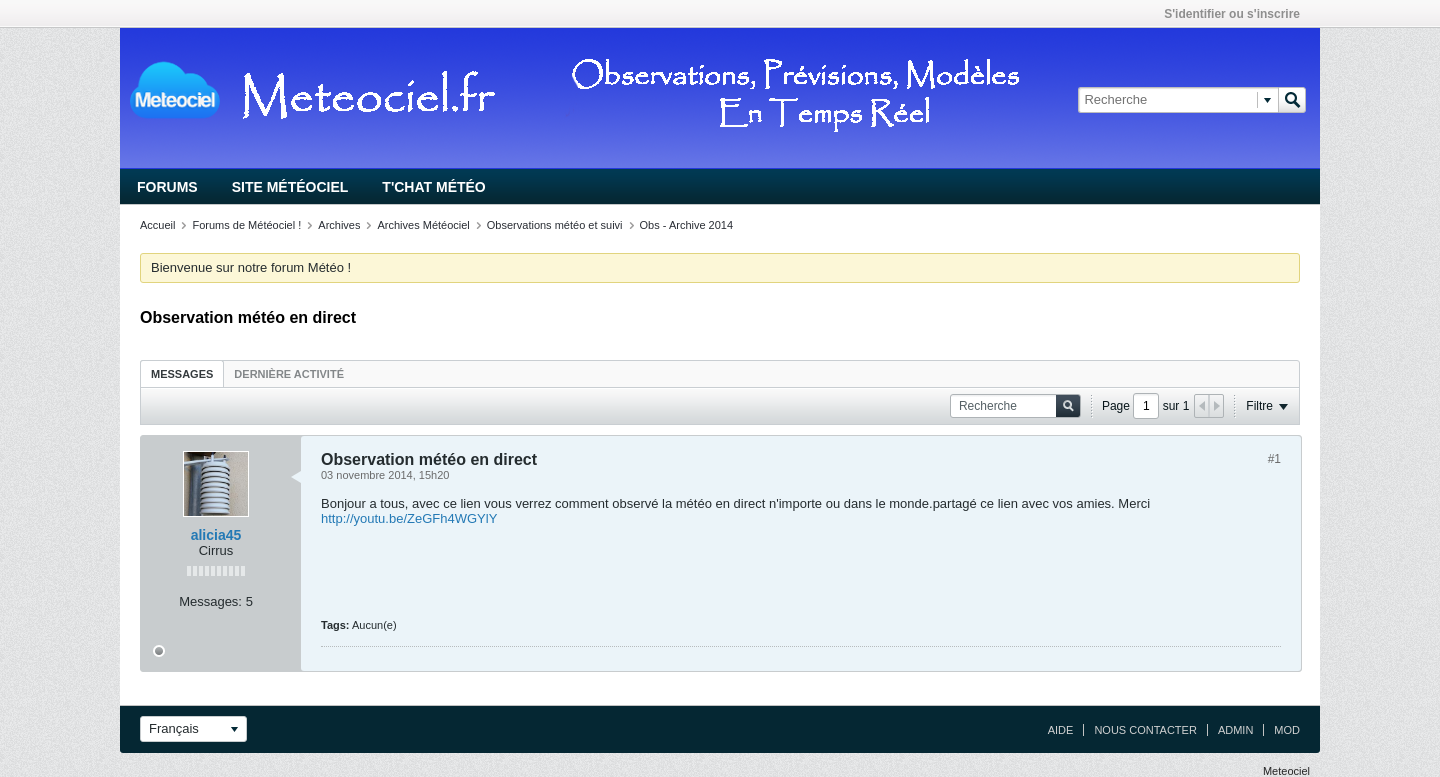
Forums (167, 187)
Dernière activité (289, 374)
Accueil (157, 225)
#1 (1274, 459)
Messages (182, 374)
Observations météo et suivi (555, 225)
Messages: (210, 601)
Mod (1287, 730)
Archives (339, 225)
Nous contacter (1145, 730)
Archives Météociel (423, 225)
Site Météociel (290, 187)
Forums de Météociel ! (246, 225)
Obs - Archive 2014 (687, 225)
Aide (1061, 730)
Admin (1235, 730)
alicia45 (216, 535)
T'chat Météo (433, 187)
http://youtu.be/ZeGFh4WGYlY (409, 518)
